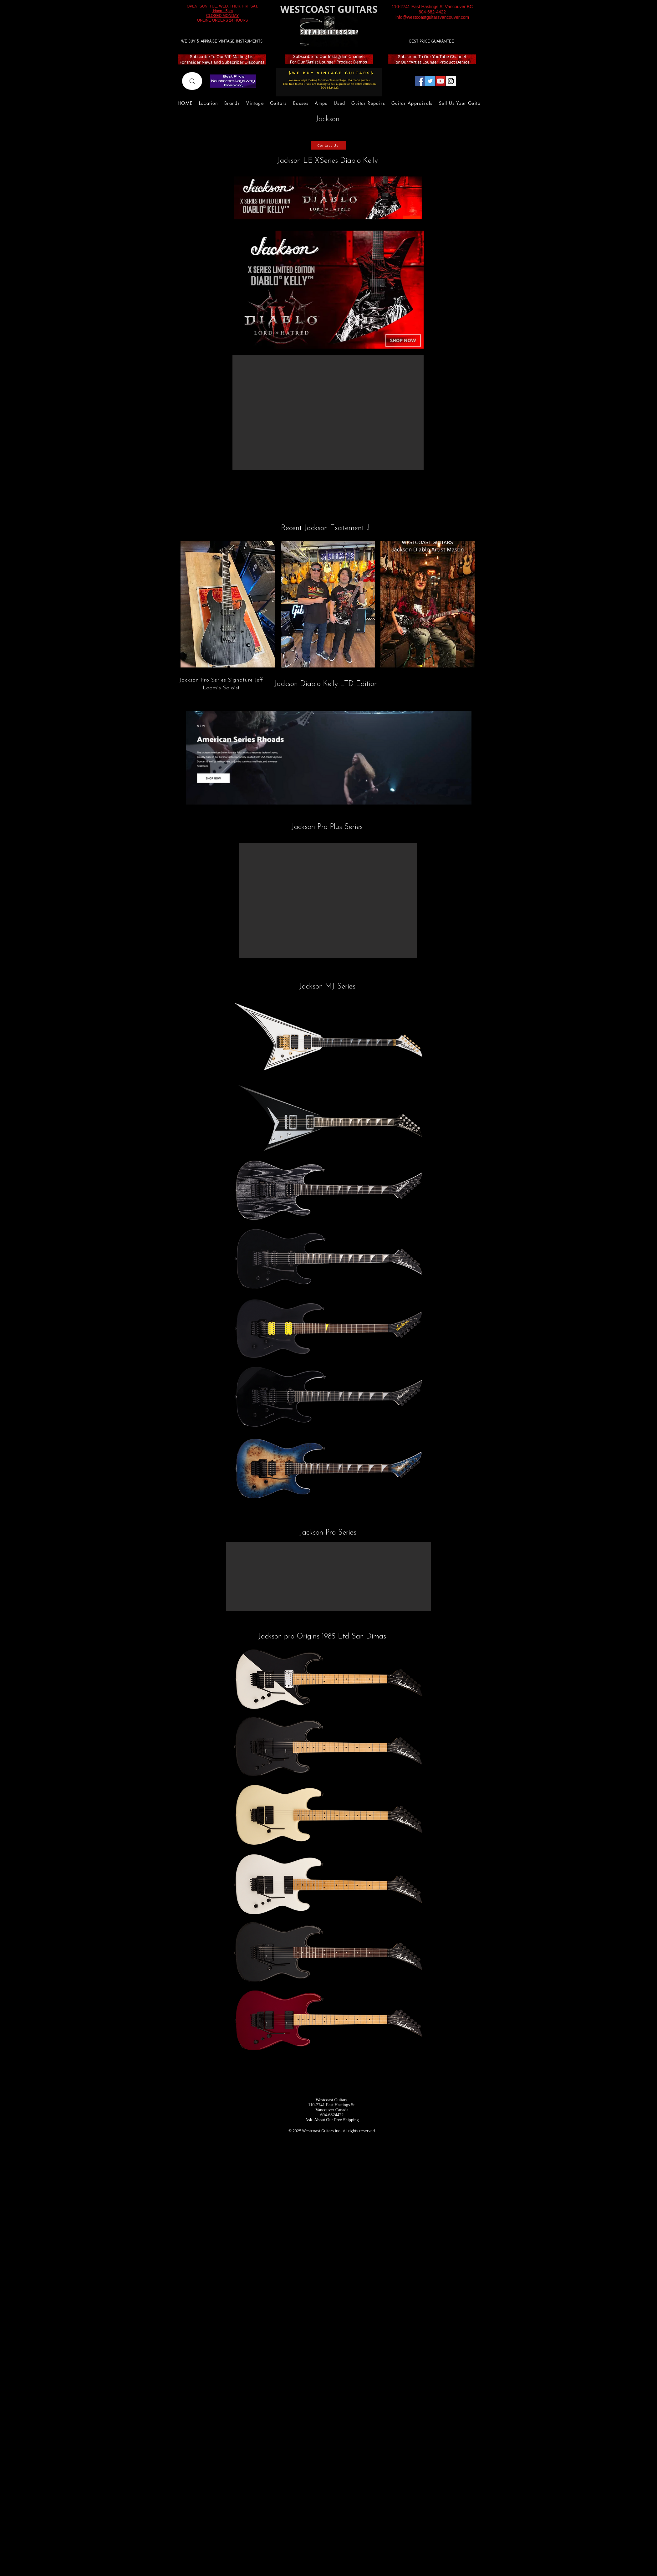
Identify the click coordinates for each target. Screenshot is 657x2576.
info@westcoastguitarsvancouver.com (432, 17)
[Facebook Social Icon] (420, 81)
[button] (328, 412)
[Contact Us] (328, 145)
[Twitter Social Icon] (430, 81)
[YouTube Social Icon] (440, 81)
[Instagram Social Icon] (451, 81)
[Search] (192, 81)
